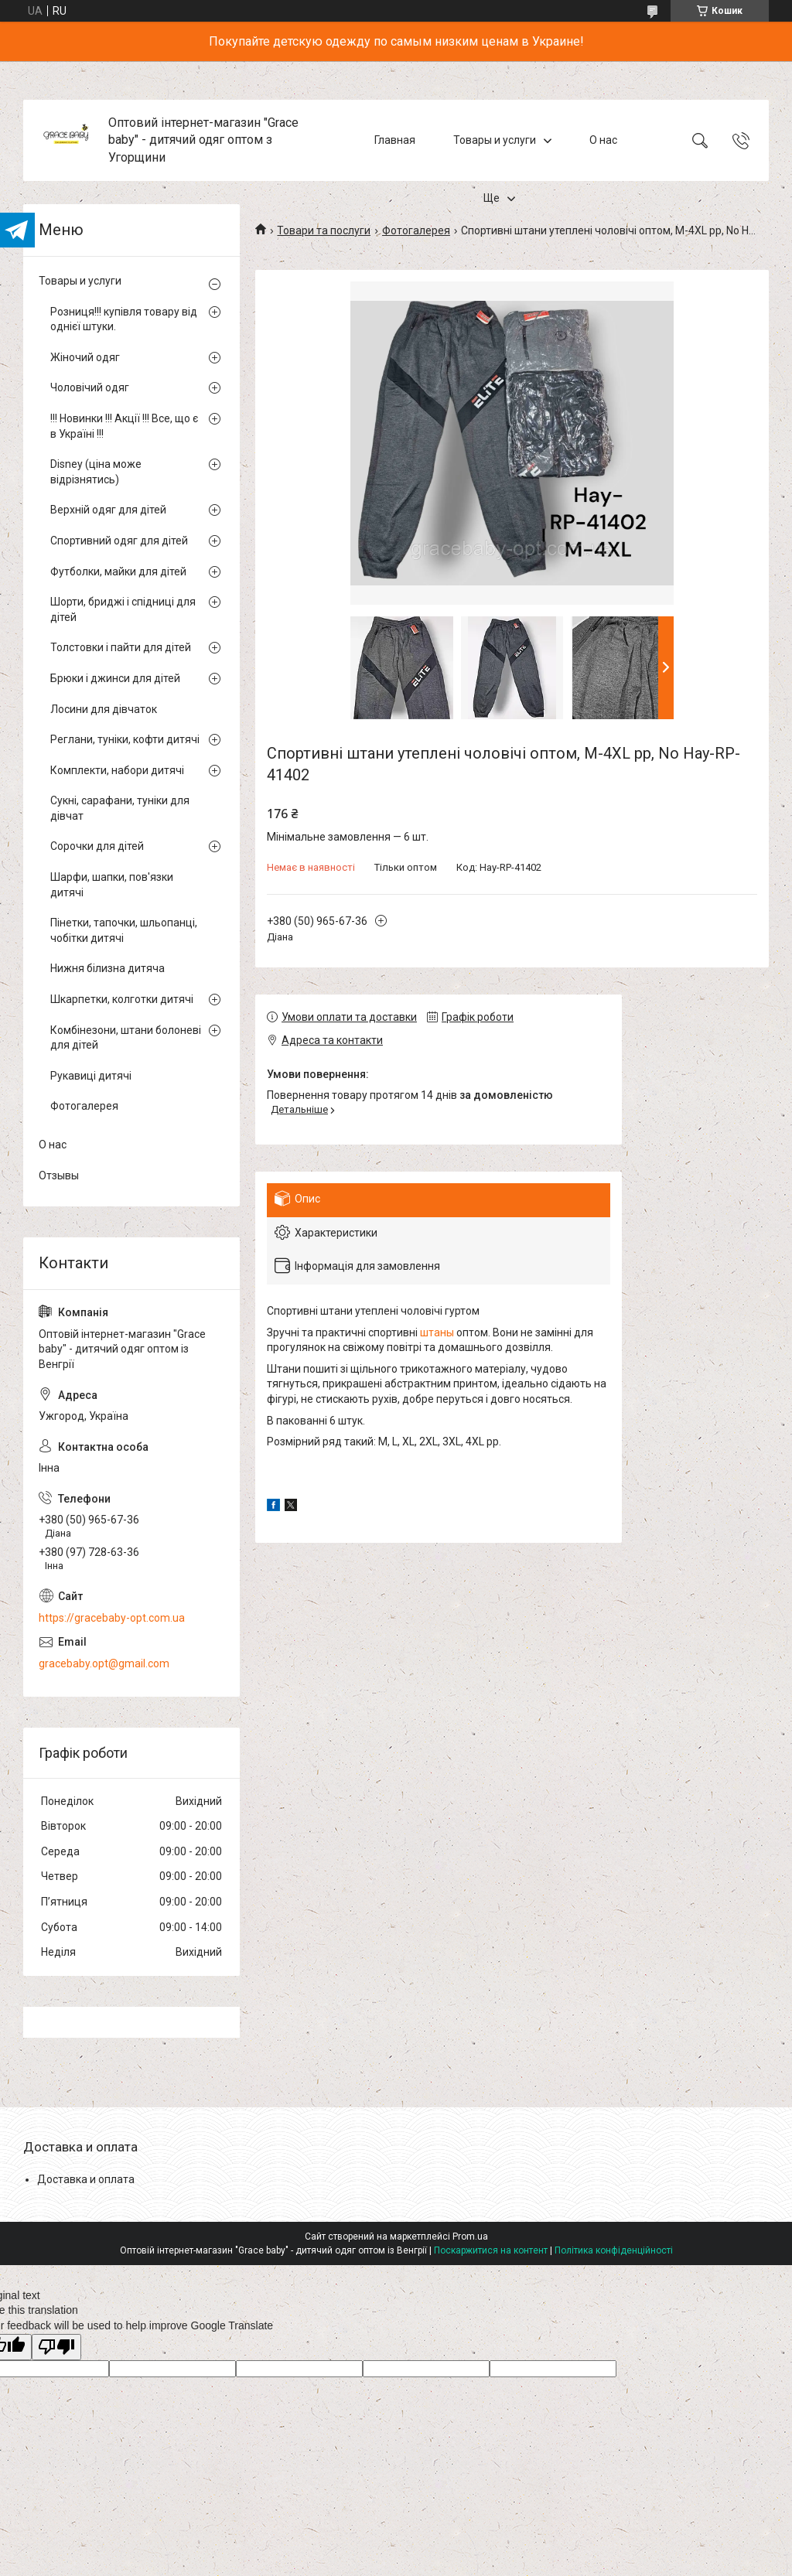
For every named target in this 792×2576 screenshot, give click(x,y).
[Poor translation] (56, 2347)
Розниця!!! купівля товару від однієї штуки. (123, 319)
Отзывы (59, 1175)
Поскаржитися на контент (491, 2250)
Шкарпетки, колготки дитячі (121, 999)
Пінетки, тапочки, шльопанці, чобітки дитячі (123, 930)
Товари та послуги (323, 230)
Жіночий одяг (85, 357)
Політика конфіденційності (614, 2250)
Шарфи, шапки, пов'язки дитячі (111, 885)
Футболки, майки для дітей (118, 571)
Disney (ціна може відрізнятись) (96, 472)
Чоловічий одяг (89, 387)
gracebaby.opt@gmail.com (104, 1663)
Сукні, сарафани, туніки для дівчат (119, 808)
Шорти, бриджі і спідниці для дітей (123, 609)
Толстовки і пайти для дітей (120, 647)
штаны (437, 1332)
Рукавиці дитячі (90, 1076)
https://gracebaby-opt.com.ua (112, 1618)
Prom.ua (470, 2236)
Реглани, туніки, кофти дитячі (125, 739)
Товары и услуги (494, 140)
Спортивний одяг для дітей (119, 540)
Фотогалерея (416, 230)
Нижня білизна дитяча (107, 968)
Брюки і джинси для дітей (115, 678)
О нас (603, 140)
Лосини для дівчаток (103, 709)
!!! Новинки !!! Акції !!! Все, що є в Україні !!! (124, 426)
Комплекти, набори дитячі (117, 770)
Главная (394, 140)
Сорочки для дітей (97, 846)
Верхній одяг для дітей (108, 509)
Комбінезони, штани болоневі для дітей (125, 1038)
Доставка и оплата (86, 2179)
